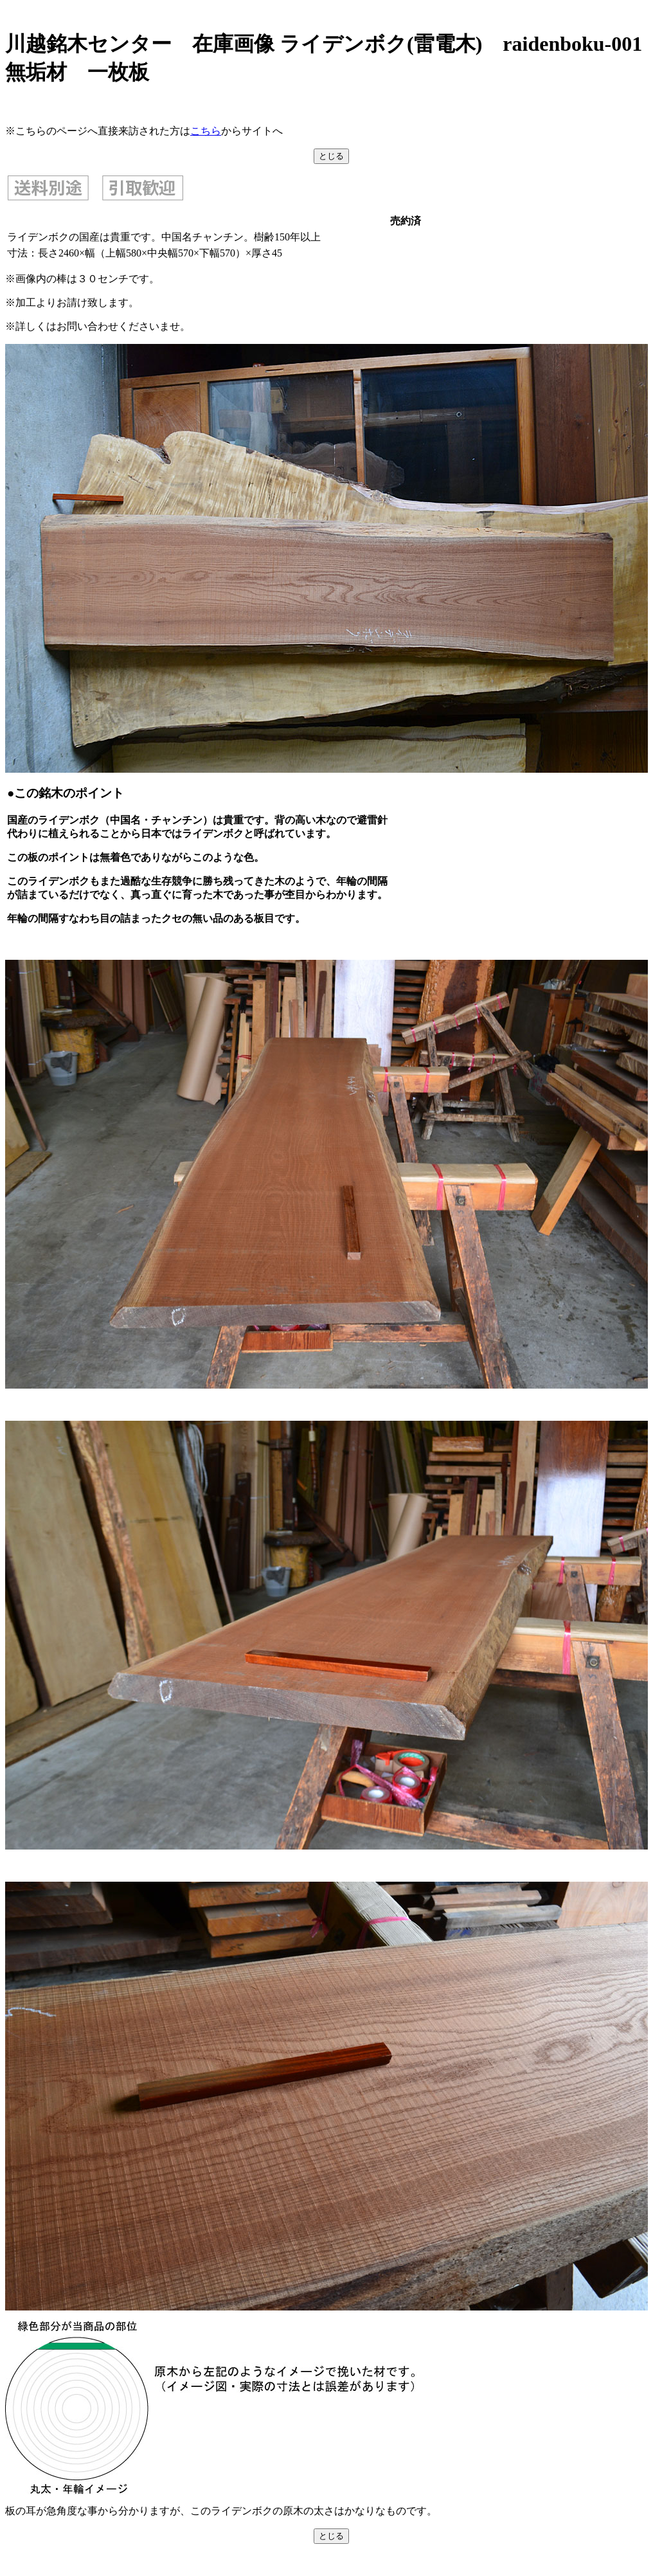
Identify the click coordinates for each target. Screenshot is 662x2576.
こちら (205, 130)
